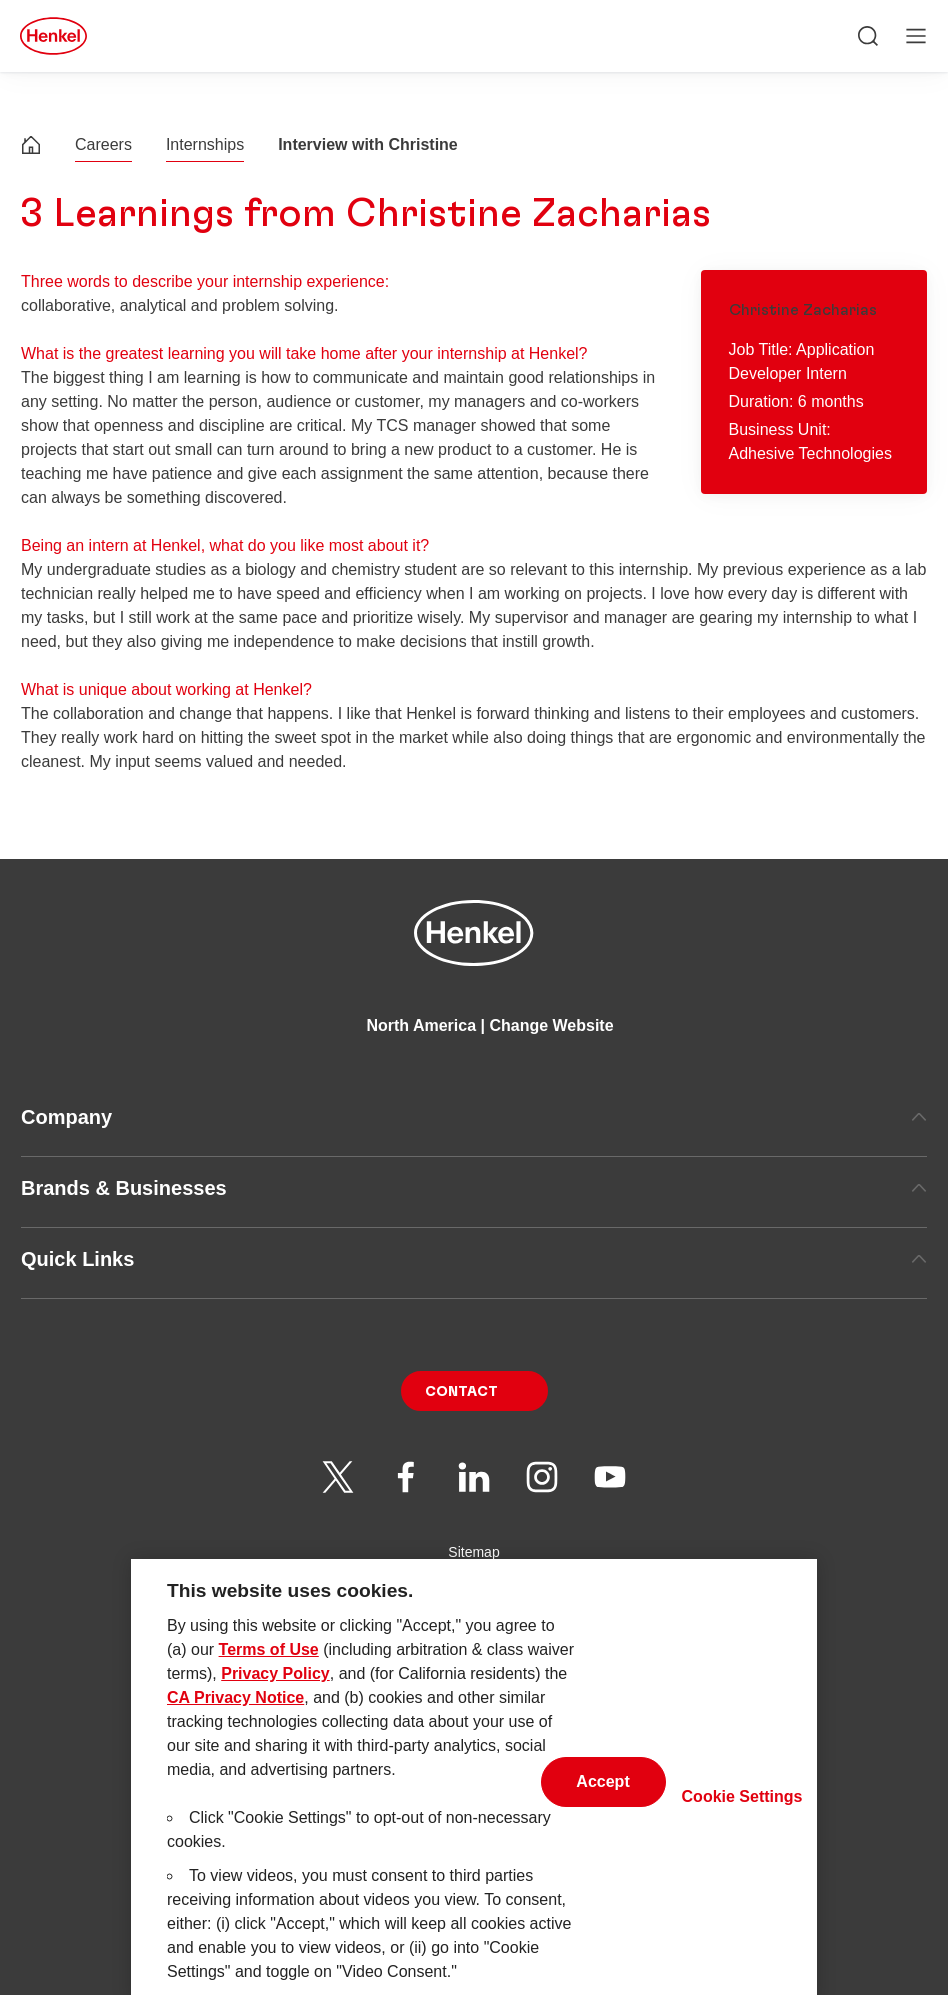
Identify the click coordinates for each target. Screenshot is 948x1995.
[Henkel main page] (53, 36)
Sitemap (473, 1552)
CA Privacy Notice (235, 1716)
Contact (461, 1392)
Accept (602, 1799)
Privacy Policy (275, 1692)
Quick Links (474, 1259)
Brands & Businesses (474, 1188)
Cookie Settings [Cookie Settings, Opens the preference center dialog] (742, 1815)
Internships (205, 144)
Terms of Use (269, 1668)
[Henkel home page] (31, 147)
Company (474, 1117)
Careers (103, 144)
